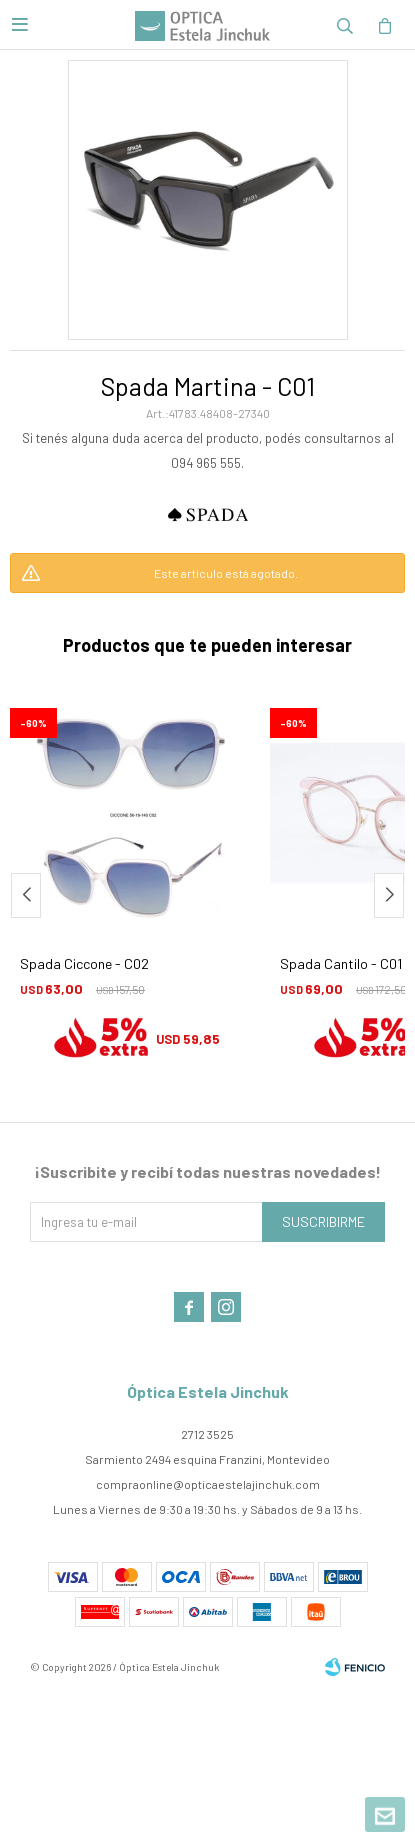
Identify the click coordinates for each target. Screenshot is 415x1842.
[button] (389, 895)
